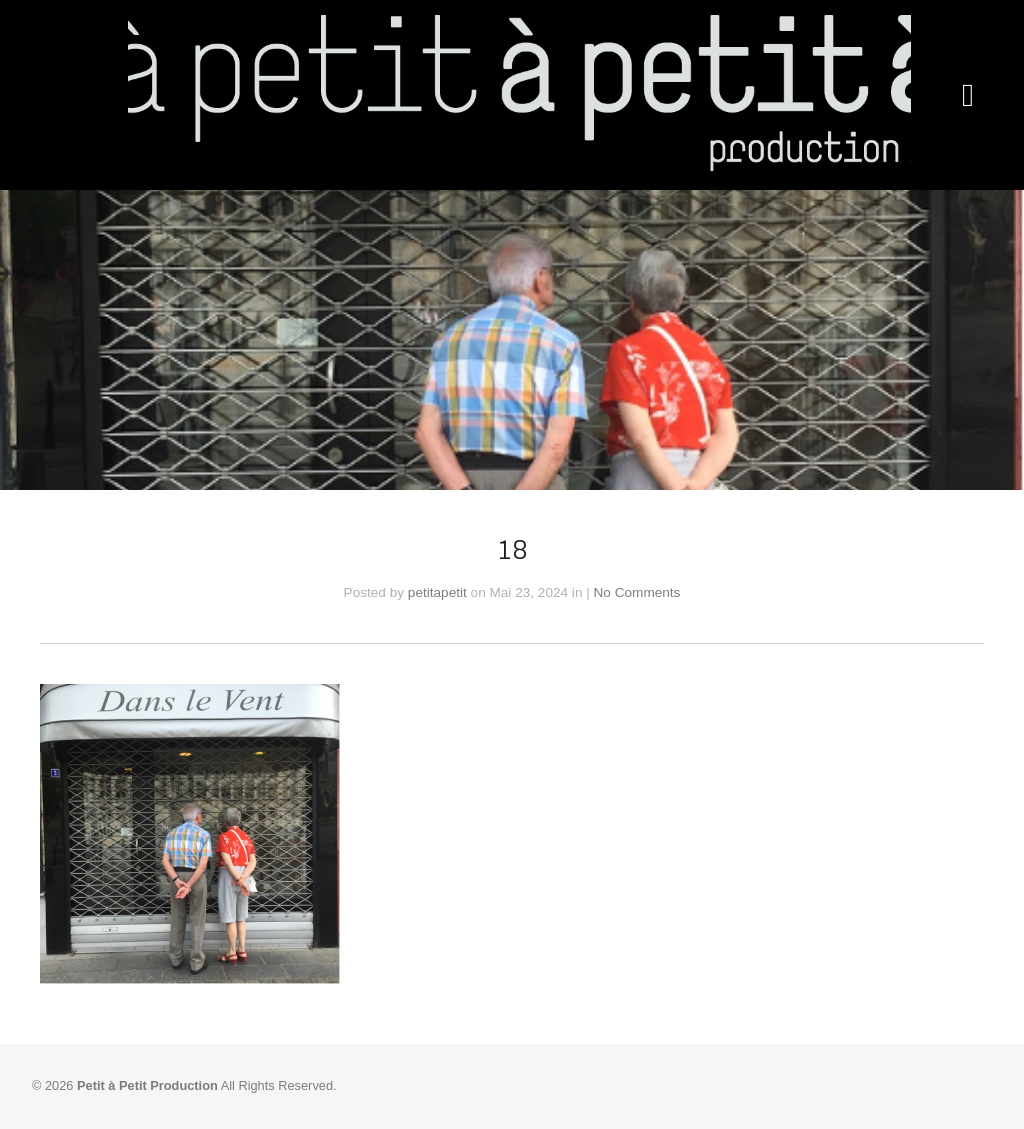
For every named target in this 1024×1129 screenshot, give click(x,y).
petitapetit (437, 592)
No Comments (637, 592)
